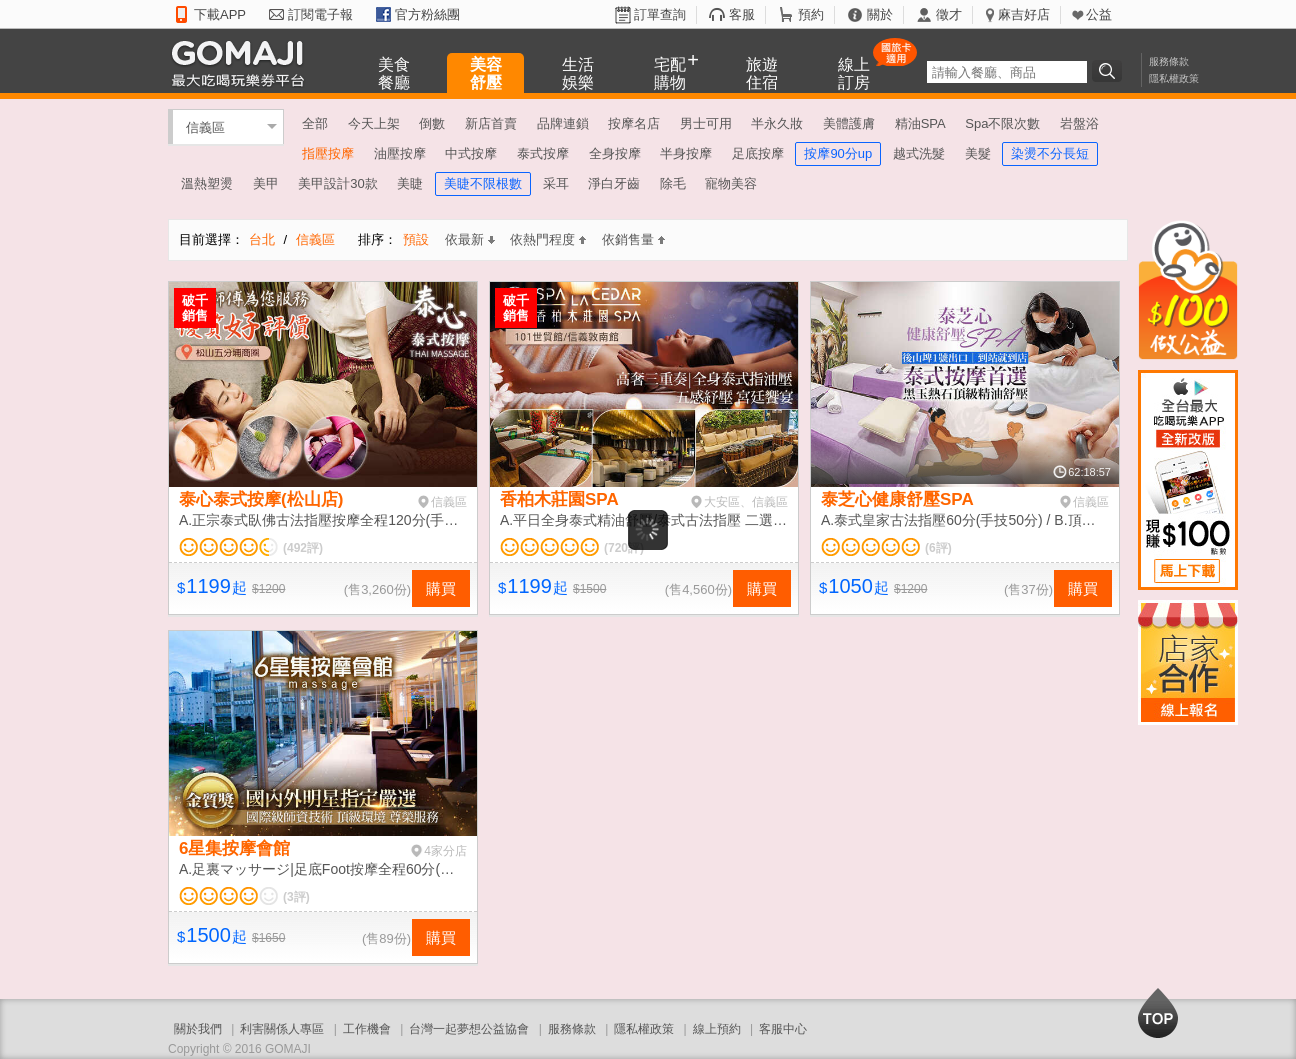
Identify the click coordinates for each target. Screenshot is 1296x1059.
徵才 (949, 14)
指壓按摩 (328, 153)
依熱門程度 (548, 239)
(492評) (303, 548)
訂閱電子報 (320, 14)
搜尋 (1110, 71)
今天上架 (374, 123)
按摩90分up (838, 153)
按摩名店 (634, 123)
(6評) (938, 548)
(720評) (624, 548)
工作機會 (367, 1029)
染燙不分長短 (1050, 153)
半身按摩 (686, 153)
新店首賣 (491, 123)
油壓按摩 (400, 153)
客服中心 (783, 1029)
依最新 (470, 239)
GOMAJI (243, 62)
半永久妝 (777, 123)
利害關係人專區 (282, 1029)
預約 (811, 14)
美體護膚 (849, 123)
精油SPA (920, 123)
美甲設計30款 (337, 183)
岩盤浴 (1079, 123)
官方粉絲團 (427, 14)
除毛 (673, 183)
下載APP (220, 14)
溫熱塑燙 (207, 183)
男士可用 (706, 123)
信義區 (205, 126)
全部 (315, 123)
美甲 (266, 183)
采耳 (556, 183)
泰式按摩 (543, 153)
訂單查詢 (660, 14)
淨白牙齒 (614, 183)
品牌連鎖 (563, 123)
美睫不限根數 (483, 183)
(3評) (296, 897)
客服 (742, 14)
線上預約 (717, 1029)
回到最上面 (1158, 1013)
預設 (416, 239)
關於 (880, 14)
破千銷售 (195, 308)
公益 (1099, 14)
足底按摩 (758, 153)
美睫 (410, 183)
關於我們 (198, 1029)
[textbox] (1007, 72)
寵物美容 (731, 183)
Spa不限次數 (1002, 123)
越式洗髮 (919, 153)
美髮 (978, 153)
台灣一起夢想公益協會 (469, 1029)
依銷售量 (633, 239)
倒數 (432, 123)
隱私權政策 (1174, 78)
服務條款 (1169, 61)
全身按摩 (615, 153)
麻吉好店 (1024, 14)
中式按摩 (471, 153)
